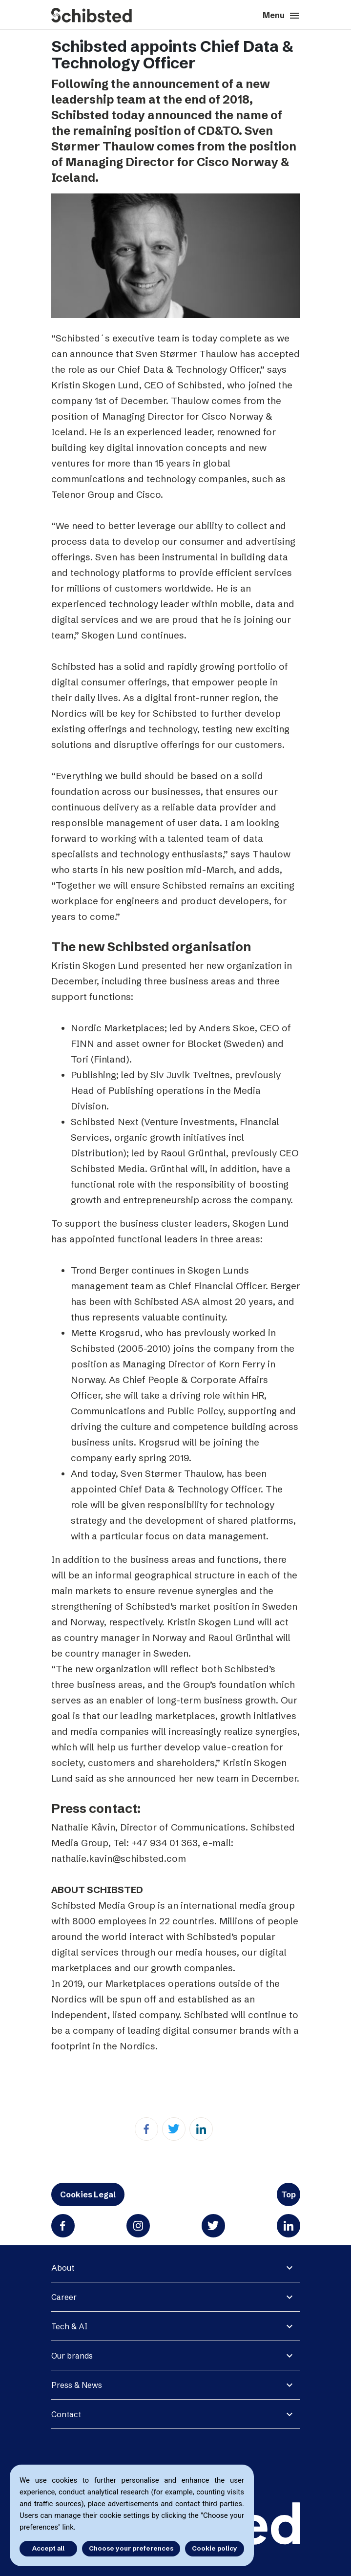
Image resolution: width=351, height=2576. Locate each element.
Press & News (76, 2385)
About (62, 2268)
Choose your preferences (131, 2548)
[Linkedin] (201, 2129)
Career (64, 2297)
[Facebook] (146, 2129)
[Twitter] (174, 2129)
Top (288, 2194)
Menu (281, 15)
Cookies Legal (88, 2194)
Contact (66, 2414)
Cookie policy (214, 2548)
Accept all (48, 2548)
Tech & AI (69, 2326)
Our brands (72, 2356)
